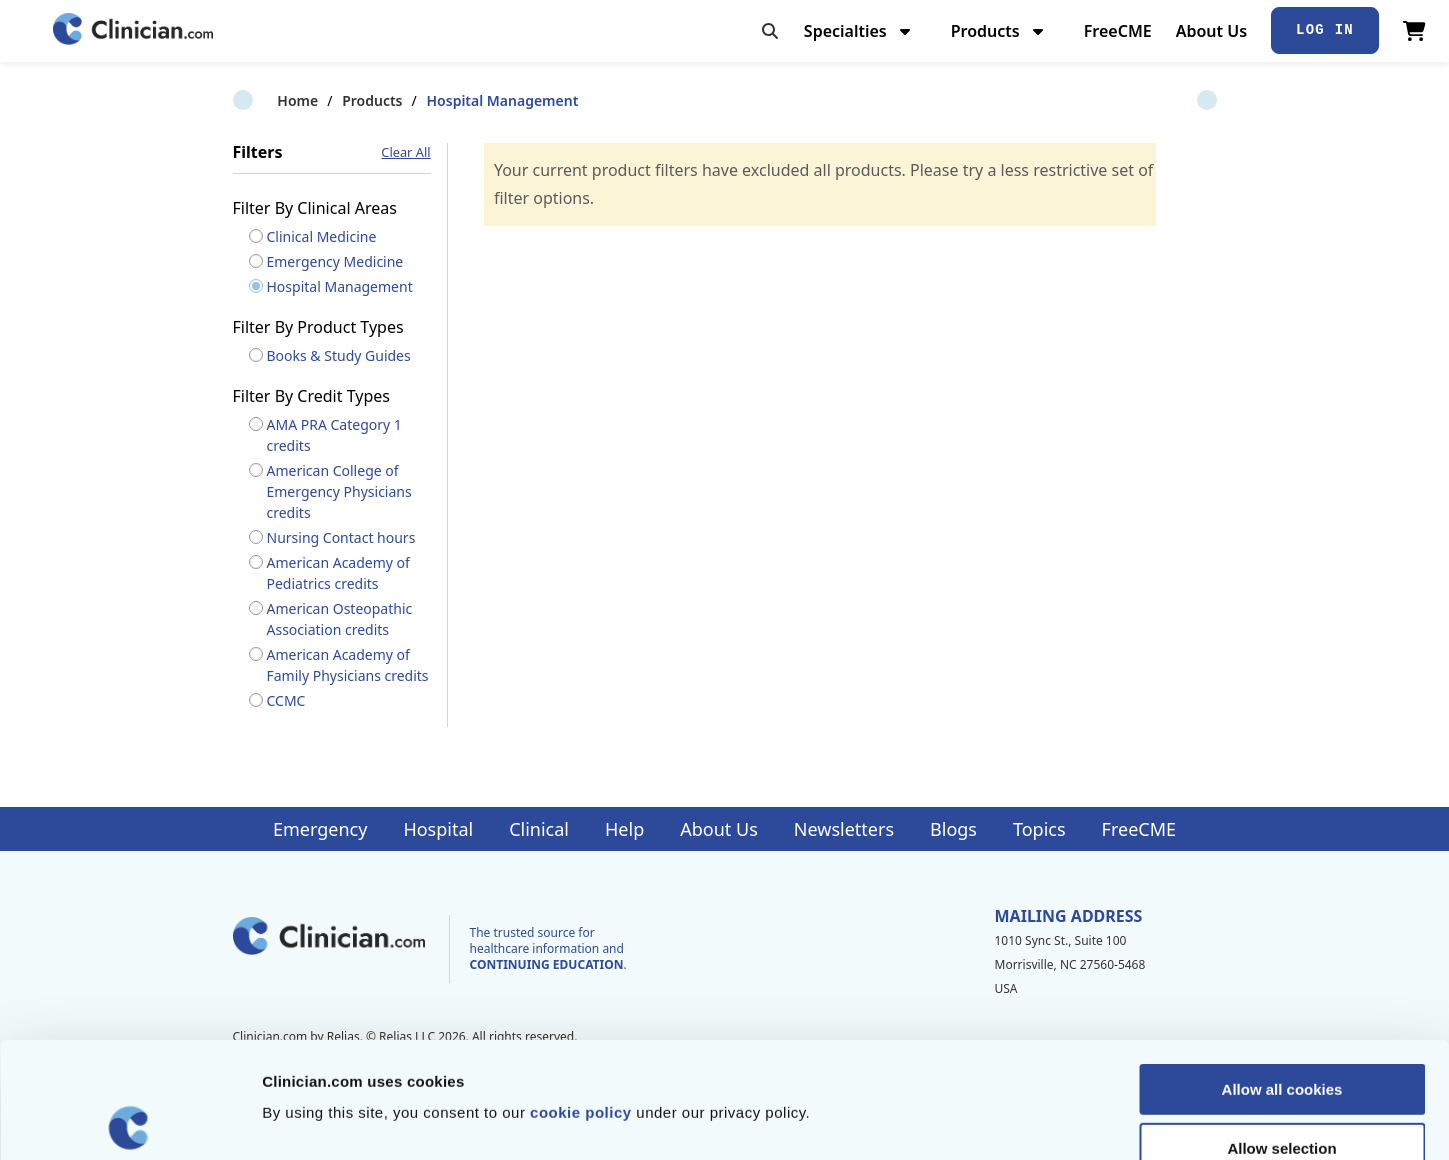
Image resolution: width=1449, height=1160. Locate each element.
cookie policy (581, 996)
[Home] (133, 30)
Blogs (953, 829)
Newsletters (844, 829)
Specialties (859, 31)
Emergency (320, 829)
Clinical (539, 829)
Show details (1049, 1120)
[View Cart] (1414, 31)
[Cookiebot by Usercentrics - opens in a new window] (129, 1121)
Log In (1325, 30)
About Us (1211, 31)
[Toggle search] (770, 31)
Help (624, 829)
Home (253, 100)
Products (999, 31)
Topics (1039, 829)
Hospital (438, 829)
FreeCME (1118, 31)
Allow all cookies (1282, 973)
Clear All (405, 152)
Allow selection (1281, 1032)
